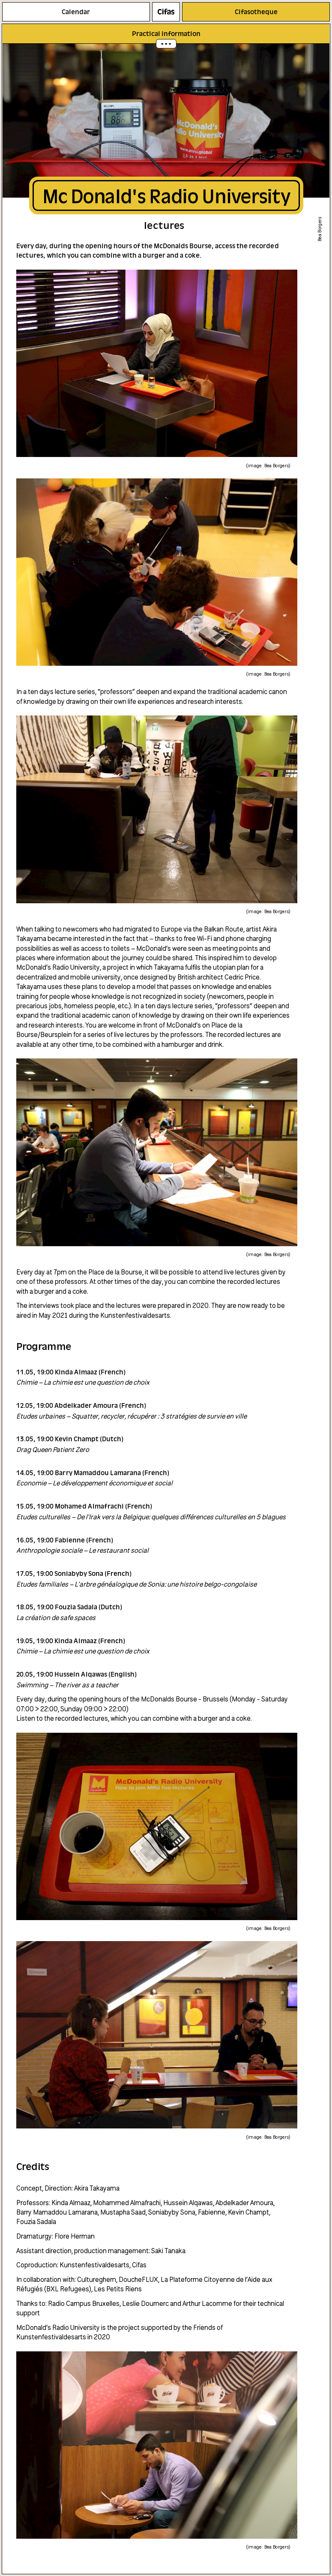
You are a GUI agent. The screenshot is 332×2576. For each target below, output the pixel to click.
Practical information (166, 33)
